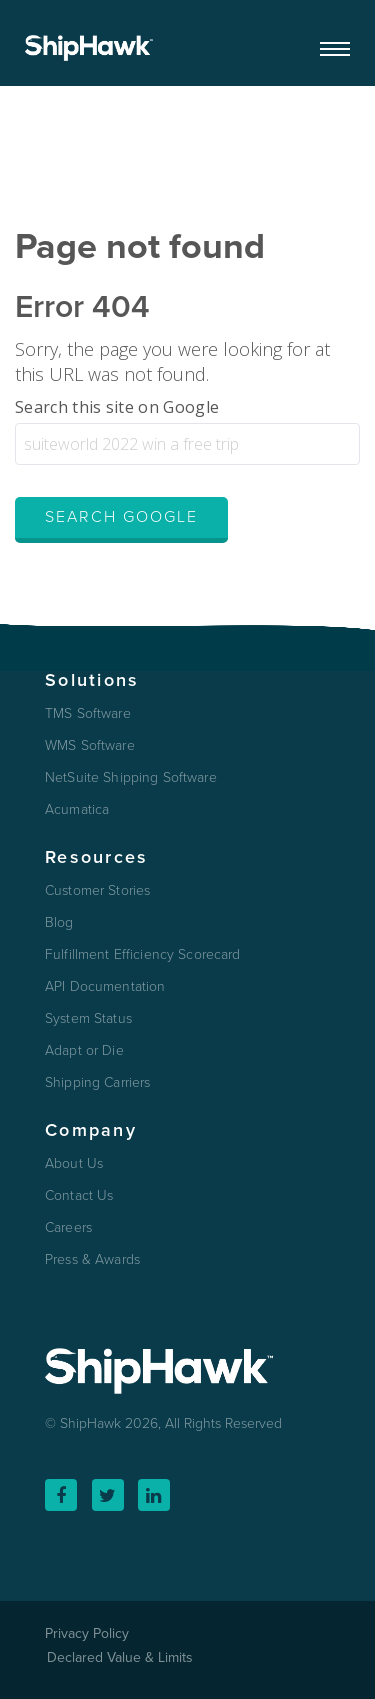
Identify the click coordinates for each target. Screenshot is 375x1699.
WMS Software (90, 746)
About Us (74, 1164)
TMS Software (88, 714)
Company (91, 1130)
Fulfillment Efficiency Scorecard (142, 955)
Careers (68, 1228)
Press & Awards (92, 1260)
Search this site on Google (117, 407)
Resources (96, 857)
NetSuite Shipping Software (131, 778)
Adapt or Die (84, 1051)
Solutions (92, 680)
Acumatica (77, 810)
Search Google (121, 517)
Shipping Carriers (97, 1083)
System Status (88, 1019)
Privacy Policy (87, 1634)
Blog (59, 923)
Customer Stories (97, 891)
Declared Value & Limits (120, 1658)
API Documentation (105, 987)
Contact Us (79, 1196)
